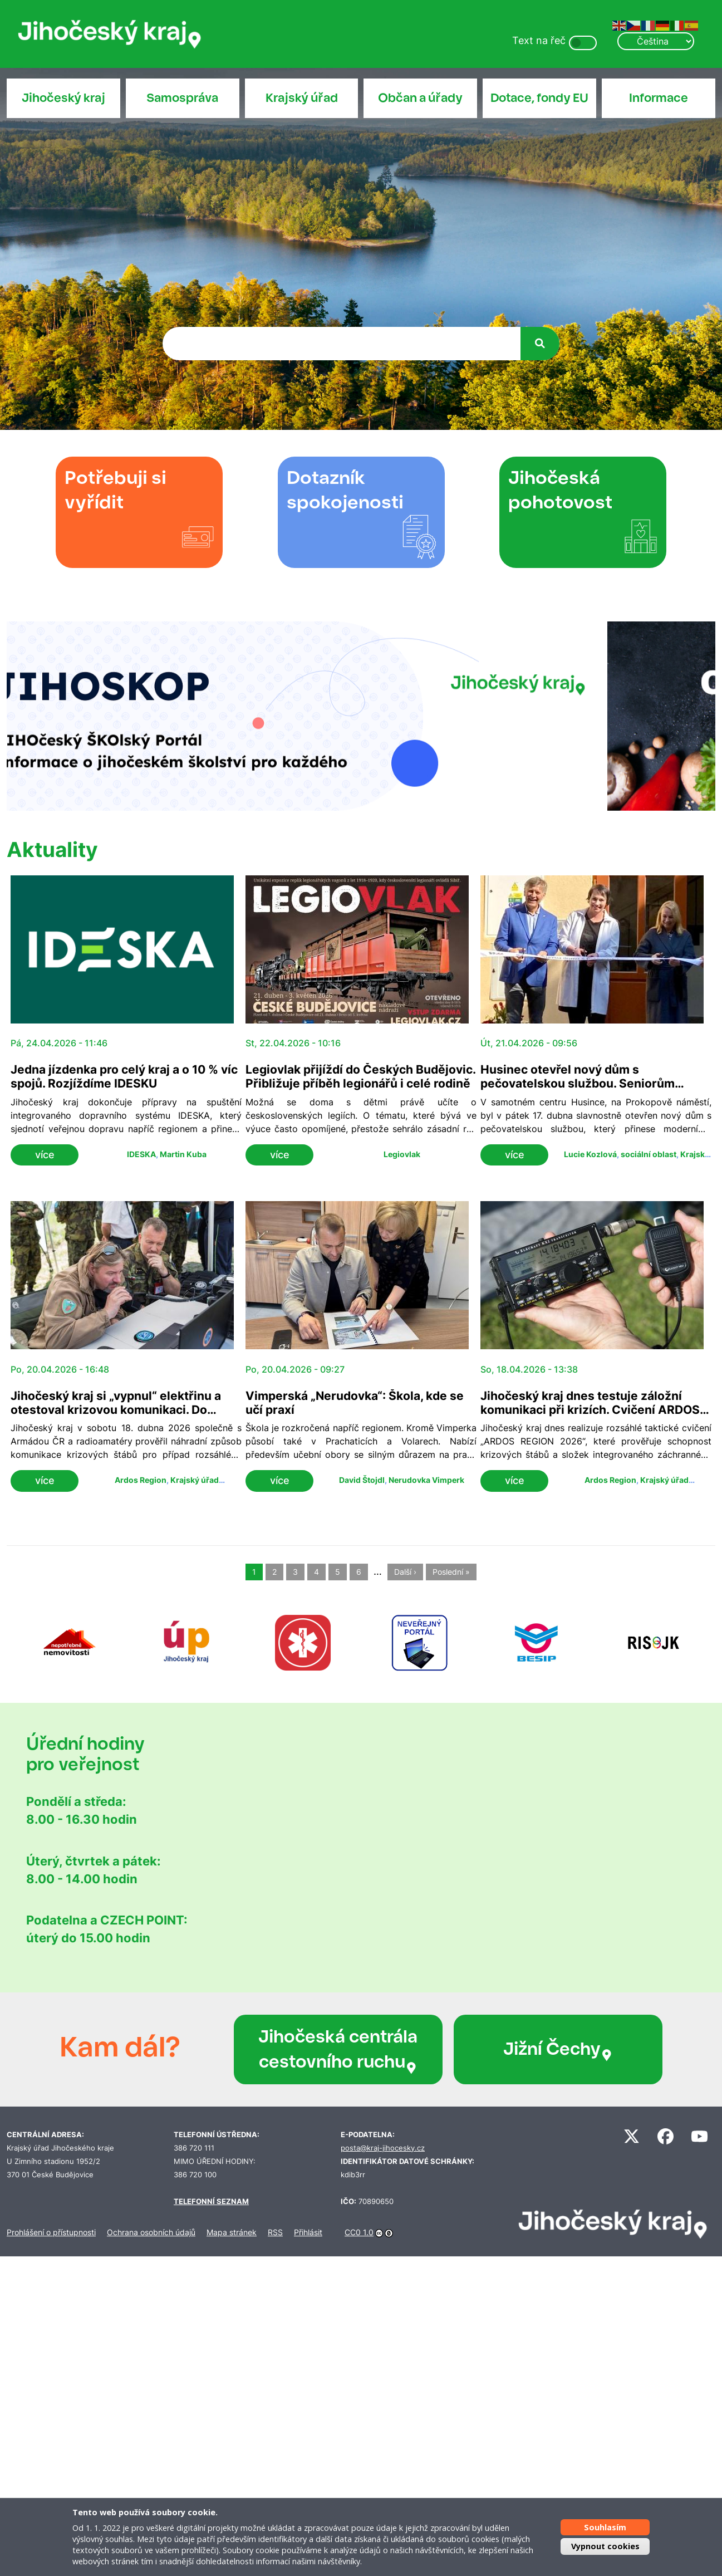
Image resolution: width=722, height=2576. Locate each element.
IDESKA (141, 1154)
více (45, 1154)
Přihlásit (308, 2232)
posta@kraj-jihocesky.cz (383, 2148)
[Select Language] (655, 41)
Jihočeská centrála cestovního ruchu (338, 2049)
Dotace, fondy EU (539, 98)
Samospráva (182, 98)
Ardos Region (140, 1480)
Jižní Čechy (558, 2049)
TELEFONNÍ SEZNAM (211, 2201)
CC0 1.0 (359, 2232)
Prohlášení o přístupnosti (51, 2232)
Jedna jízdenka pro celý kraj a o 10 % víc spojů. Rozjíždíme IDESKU (124, 1076)
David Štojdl (362, 1480)
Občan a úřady (420, 98)
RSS (275, 2232)
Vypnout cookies (605, 2546)
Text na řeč (539, 40)
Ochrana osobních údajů (151, 2232)
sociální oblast (648, 1154)
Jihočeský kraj (63, 98)
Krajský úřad (302, 98)
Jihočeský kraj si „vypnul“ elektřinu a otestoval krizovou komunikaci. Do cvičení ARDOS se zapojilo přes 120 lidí (122, 1410)
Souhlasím (605, 2527)
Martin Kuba (183, 1154)
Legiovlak (402, 1154)
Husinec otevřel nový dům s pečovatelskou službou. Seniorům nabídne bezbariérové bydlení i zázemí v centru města (595, 1090)
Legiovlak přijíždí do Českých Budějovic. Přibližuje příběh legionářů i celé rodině (360, 1076)
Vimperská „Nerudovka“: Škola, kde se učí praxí (354, 1403)
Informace (658, 98)
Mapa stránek (232, 2232)
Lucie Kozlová (590, 1154)
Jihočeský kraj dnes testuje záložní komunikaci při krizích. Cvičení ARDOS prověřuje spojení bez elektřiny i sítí (590, 1410)
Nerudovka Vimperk (426, 1480)
